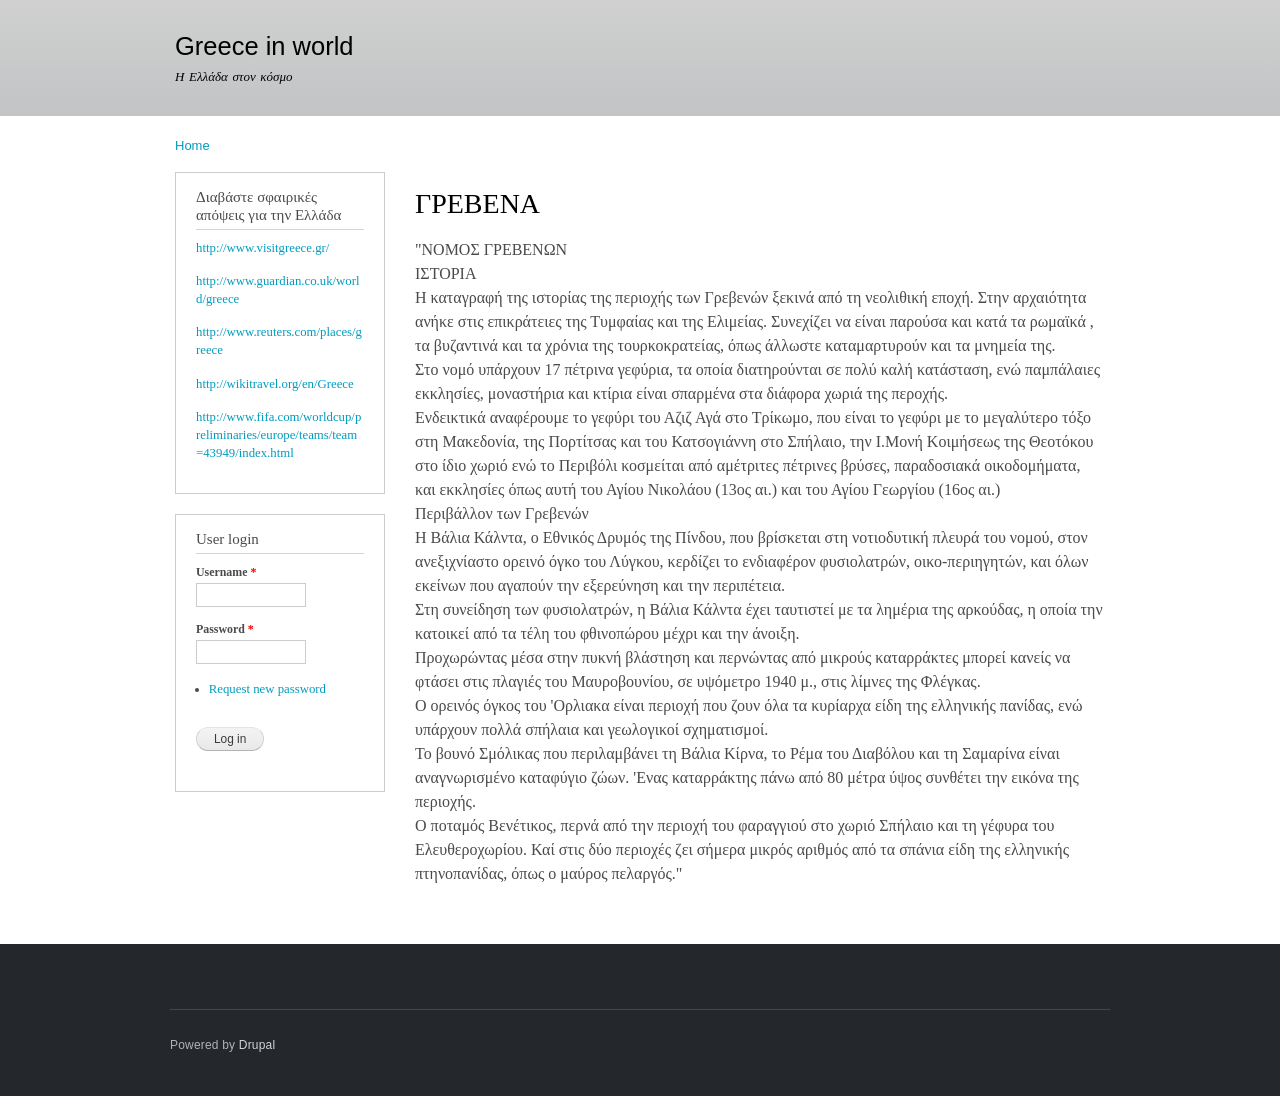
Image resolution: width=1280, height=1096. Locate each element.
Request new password (267, 689)
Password (225, 629)
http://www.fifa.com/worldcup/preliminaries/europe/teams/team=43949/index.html (278, 435)
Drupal (257, 1045)
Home (192, 145)
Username (226, 572)
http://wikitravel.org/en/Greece (275, 384)
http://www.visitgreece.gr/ (262, 248)
